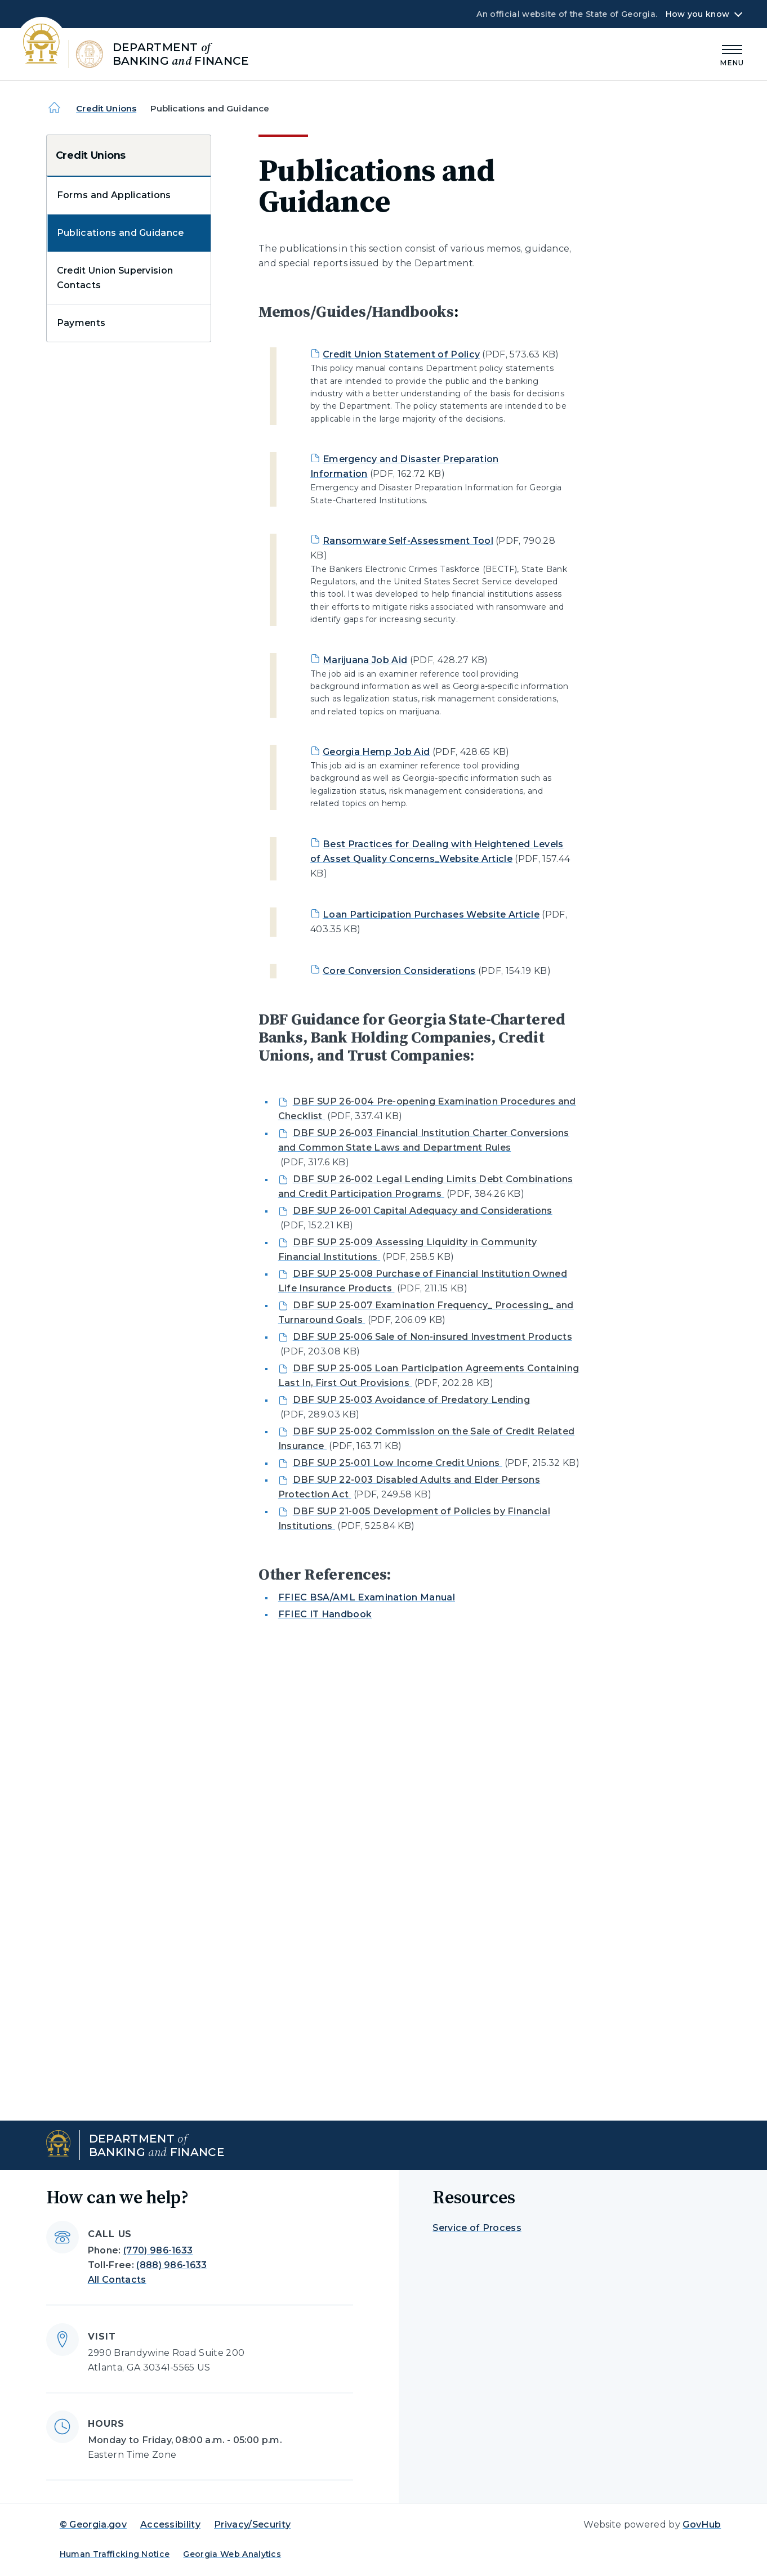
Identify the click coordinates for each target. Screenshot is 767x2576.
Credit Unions (106, 108)
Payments (81, 322)
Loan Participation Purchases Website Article (431, 914)
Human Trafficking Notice (115, 2554)
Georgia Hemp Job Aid (376, 751)
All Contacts (117, 2279)
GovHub (702, 2524)
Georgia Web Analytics (232, 2554)
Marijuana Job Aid (365, 660)
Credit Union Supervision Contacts (115, 277)
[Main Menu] (732, 54)
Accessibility (170, 2524)
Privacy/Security (252, 2524)
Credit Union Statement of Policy (401, 354)
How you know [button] (697, 14)
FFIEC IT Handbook (325, 1614)
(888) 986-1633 (171, 2265)
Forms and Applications (114, 195)
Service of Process (476, 2227)
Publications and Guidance (120, 232)
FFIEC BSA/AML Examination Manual (366, 1597)
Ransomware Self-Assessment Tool (408, 540)
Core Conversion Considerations (399, 970)
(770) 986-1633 (158, 2250)
